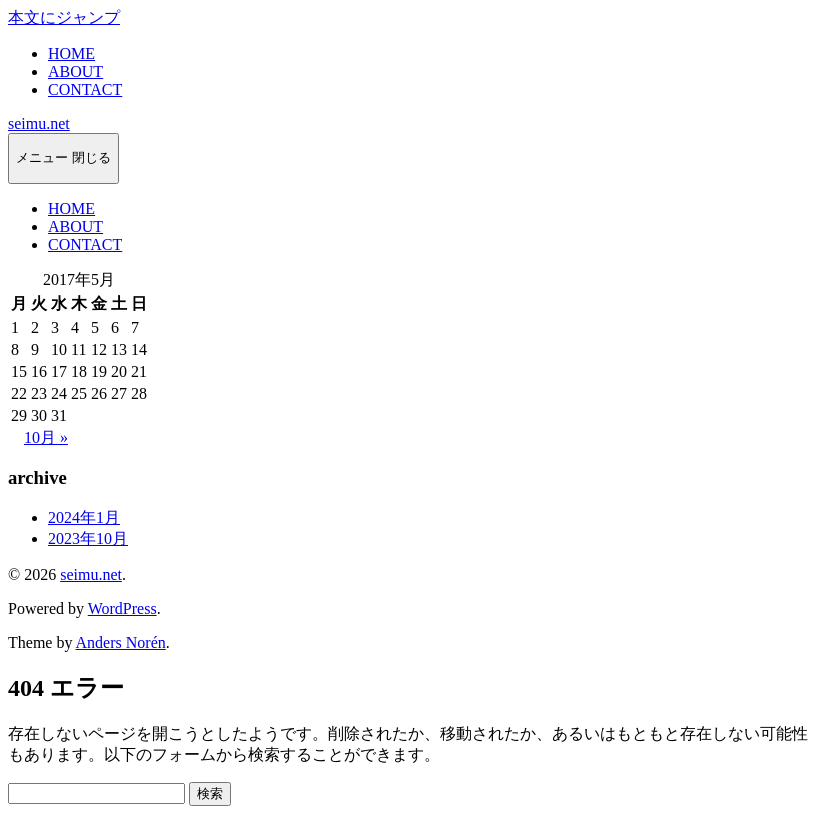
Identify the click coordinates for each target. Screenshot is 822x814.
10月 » (46, 437)
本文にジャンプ (64, 17)
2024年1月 (84, 517)
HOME (71, 53)
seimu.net (39, 123)
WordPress (122, 608)
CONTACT (85, 89)
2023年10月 (88, 538)
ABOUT (75, 71)
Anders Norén (121, 642)
